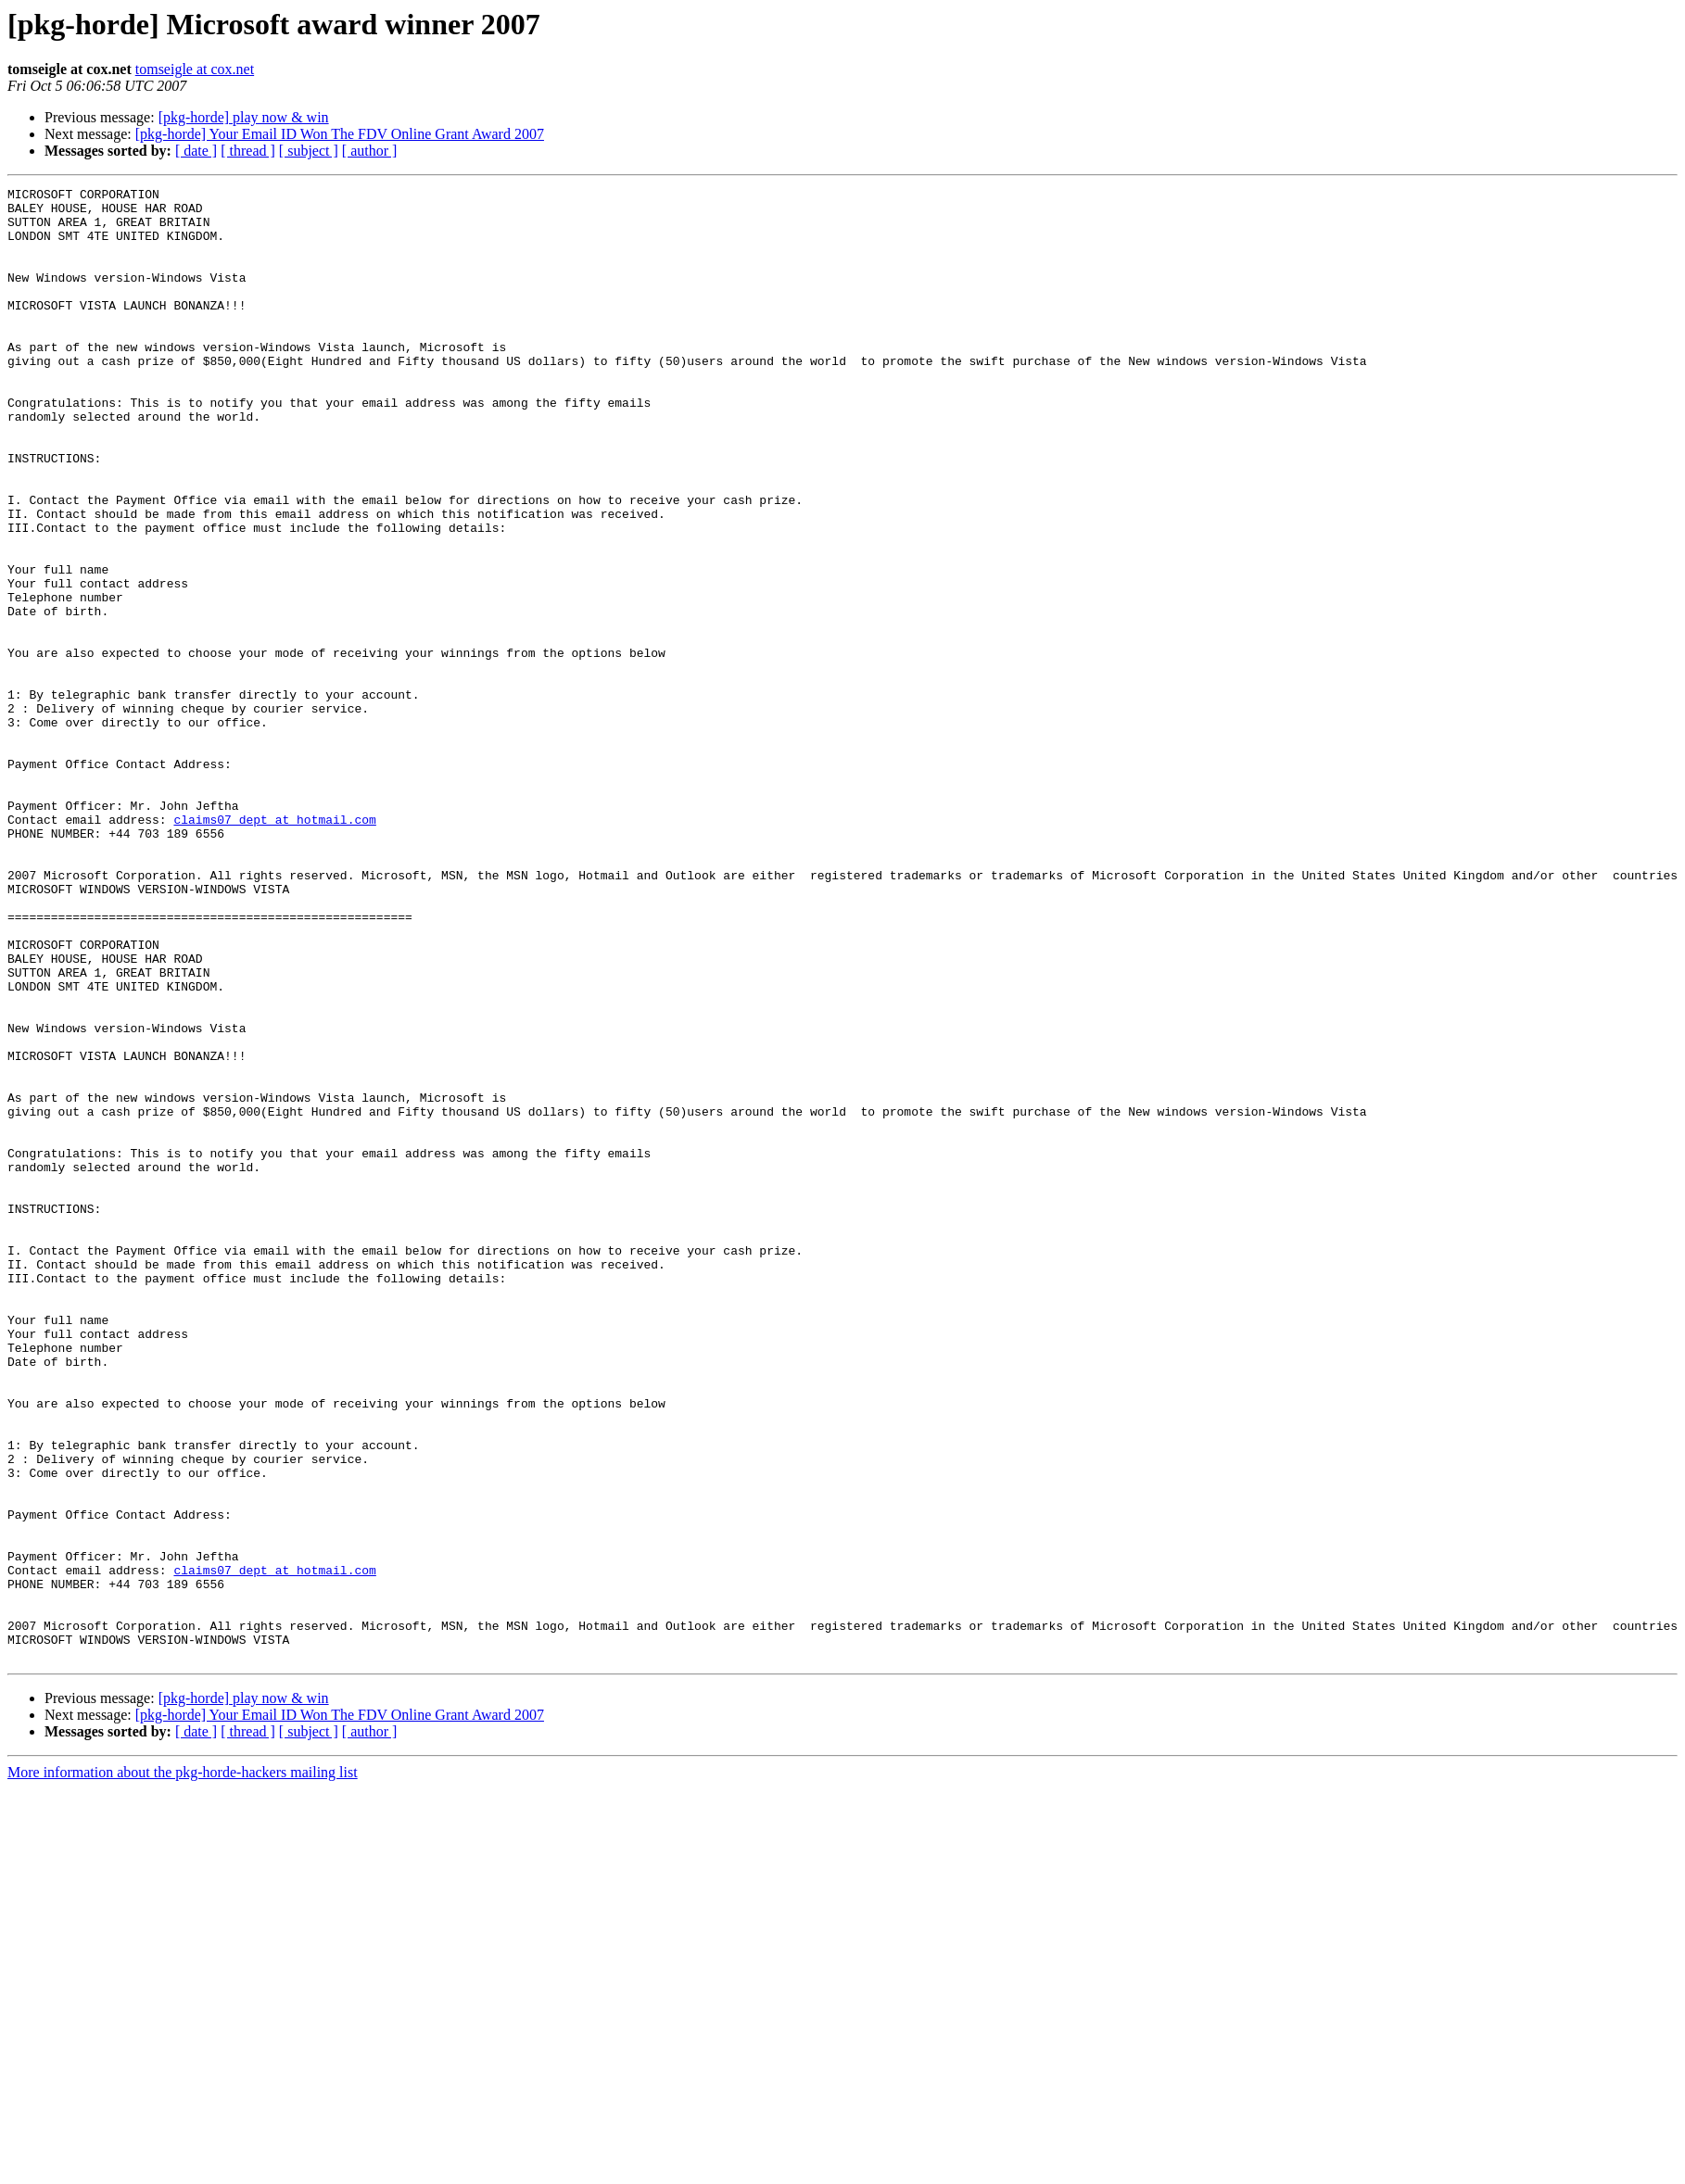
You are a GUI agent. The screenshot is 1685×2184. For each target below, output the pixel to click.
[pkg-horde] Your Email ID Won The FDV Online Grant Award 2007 (339, 134)
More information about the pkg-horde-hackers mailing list (182, 2067)
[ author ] (370, 150)
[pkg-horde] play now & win (243, 117)
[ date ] (196, 150)
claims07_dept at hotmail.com (274, 947)
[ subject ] (308, 150)
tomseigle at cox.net (194, 69)
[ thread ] (248, 150)
